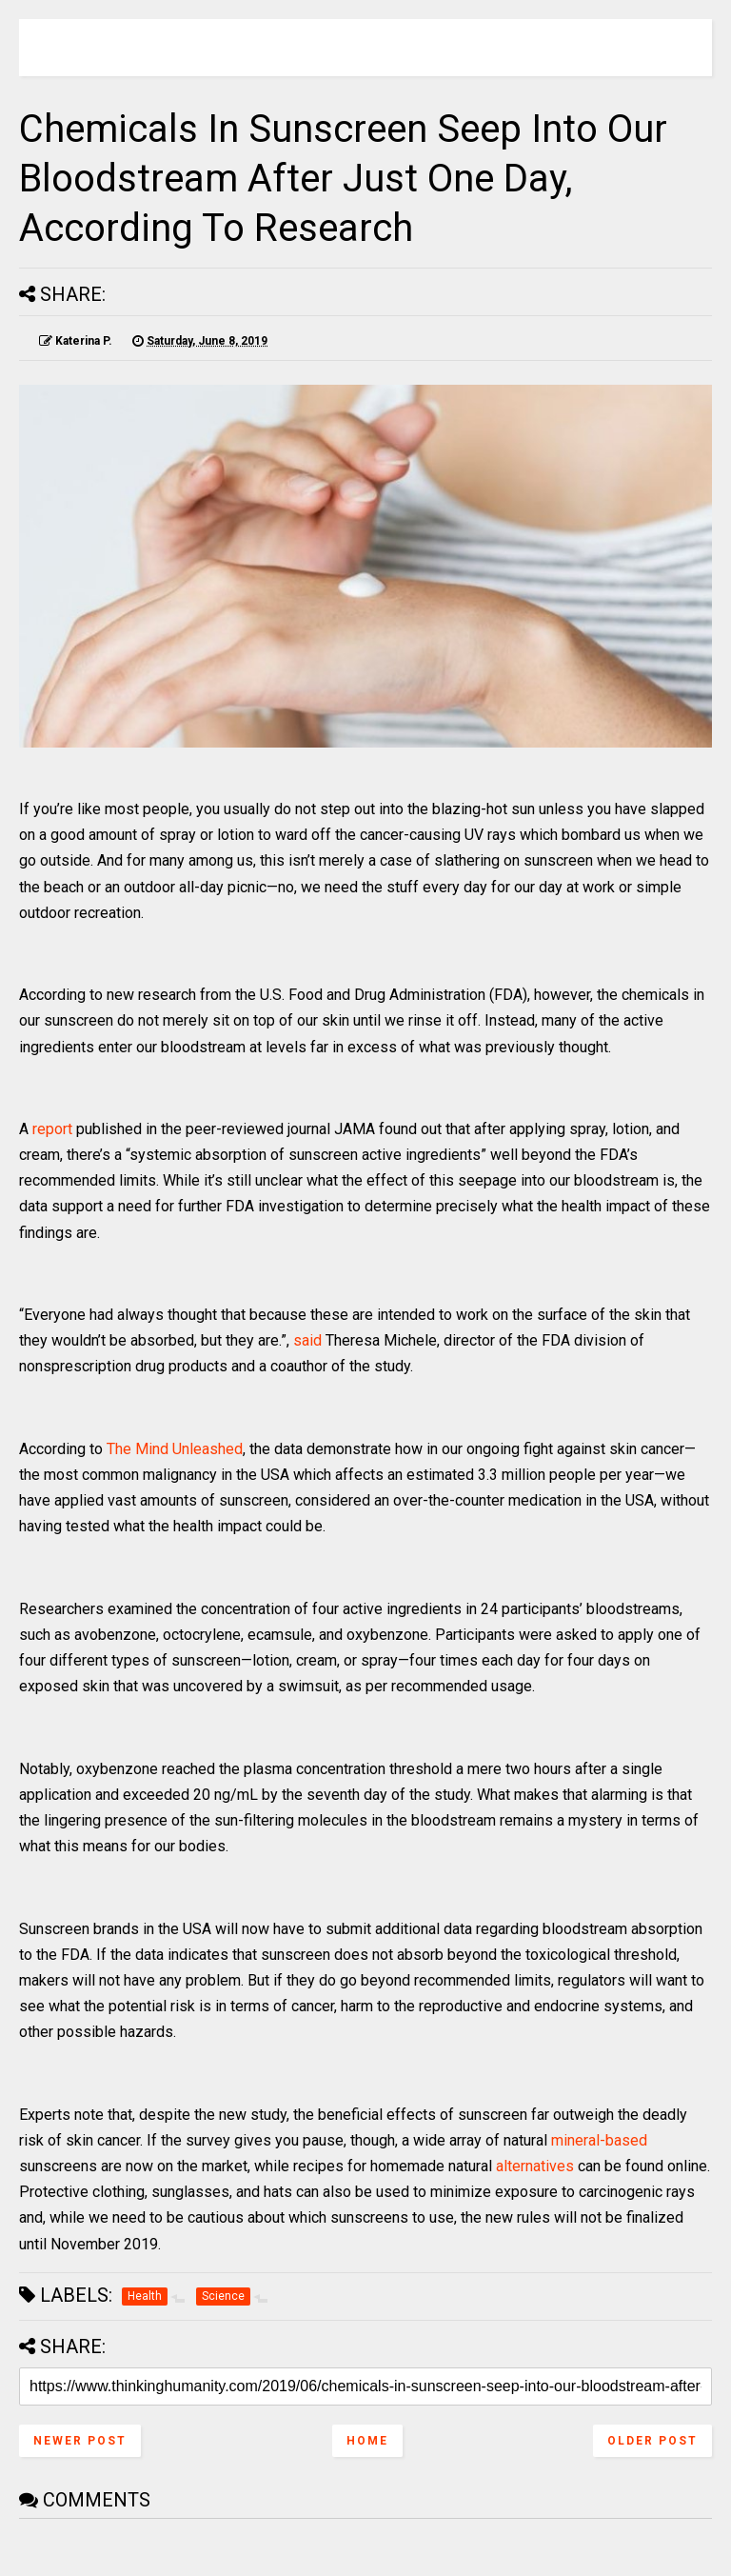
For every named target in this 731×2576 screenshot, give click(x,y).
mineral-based (599, 2140)
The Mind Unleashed (175, 1449)
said (307, 1340)
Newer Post (80, 2440)
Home (367, 2440)
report (52, 1129)
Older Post (652, 2440)
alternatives (535, 2166)
